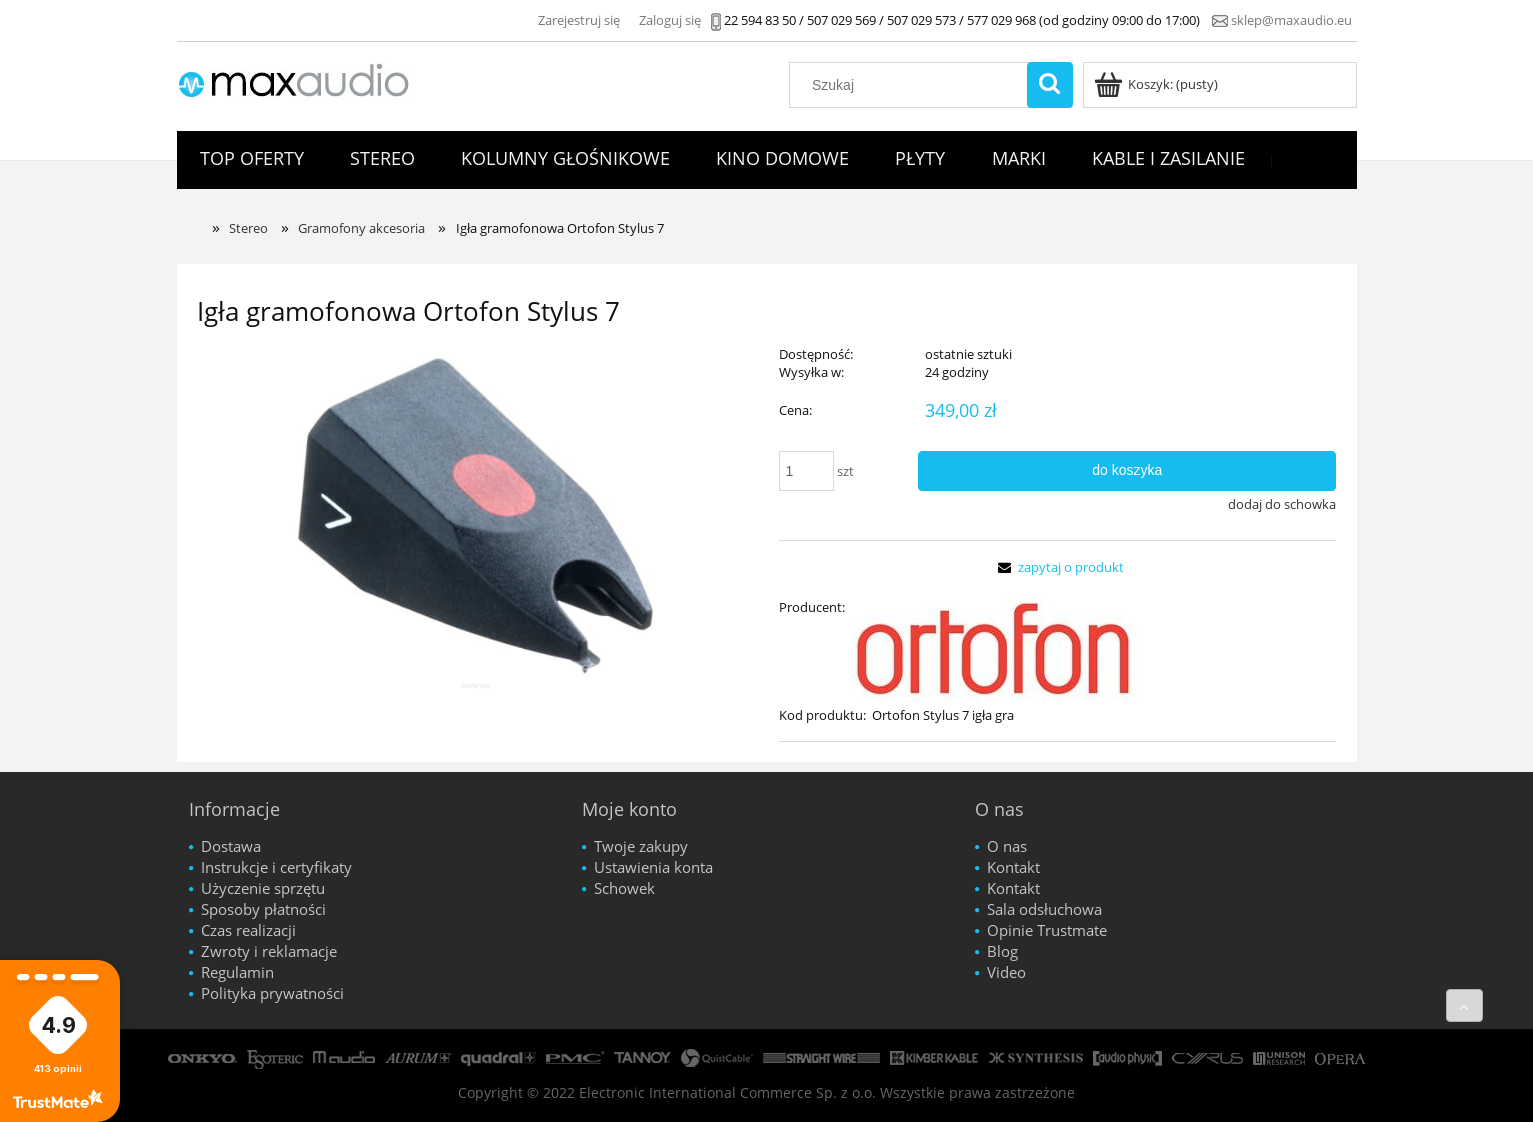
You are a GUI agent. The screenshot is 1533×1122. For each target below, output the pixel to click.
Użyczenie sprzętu (263, 888)
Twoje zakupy (641, 846)
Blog (1002, 951)
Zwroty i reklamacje (269, 951)
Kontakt (1013, 867)
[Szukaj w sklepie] (912, 85)
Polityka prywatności (272, 993)
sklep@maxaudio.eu (1291, 20)
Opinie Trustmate (1047, 930)
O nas (1007, 846)
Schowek (624, 888)
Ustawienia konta (653, 867)
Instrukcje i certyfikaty (276, 867)
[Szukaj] (1050, 85)
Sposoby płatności (263, 909)
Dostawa (231, 846)
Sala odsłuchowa (1044, 909)
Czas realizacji (248, 930)
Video (1006, 972)
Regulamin (237, 972)
